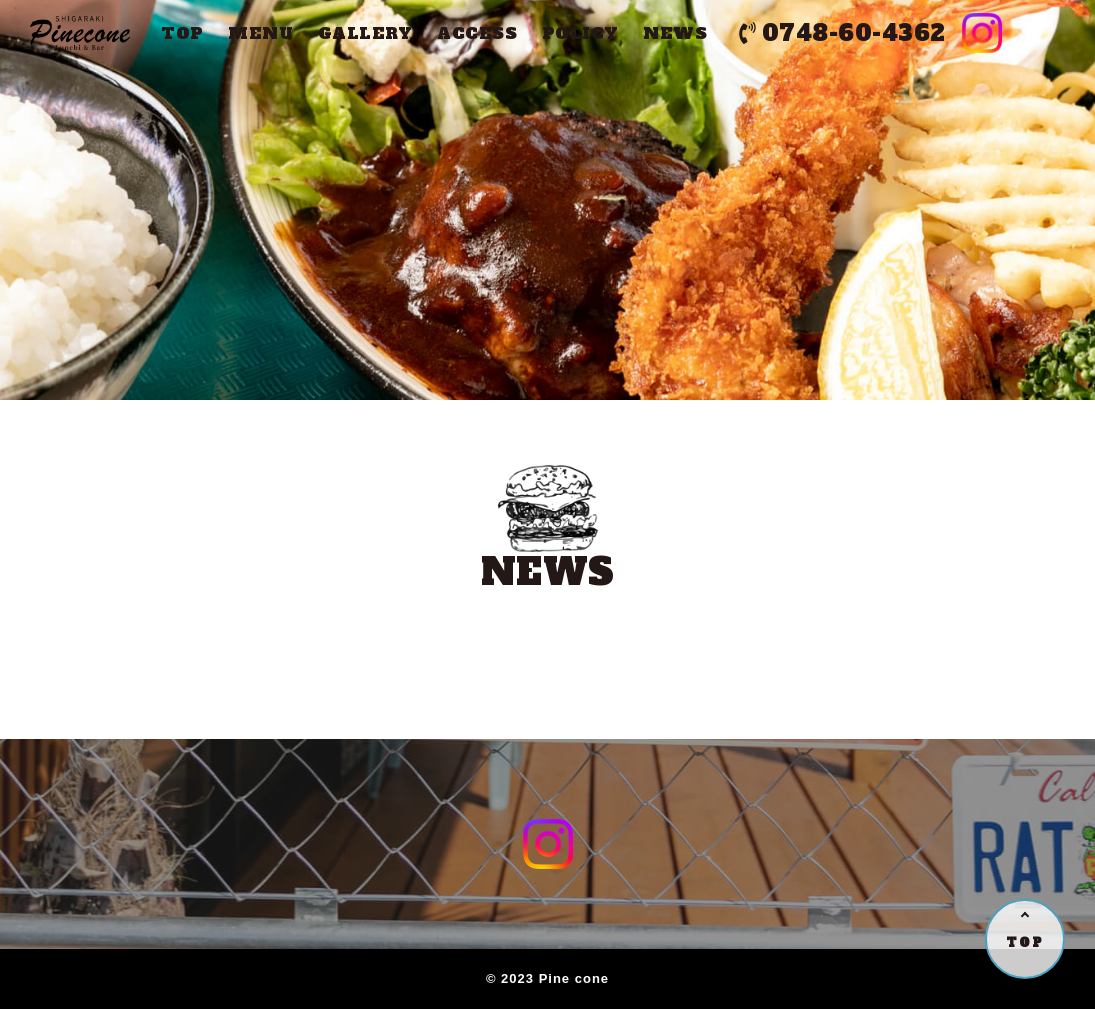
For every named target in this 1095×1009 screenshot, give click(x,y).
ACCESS (477, 33)
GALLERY (365, 33)
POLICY (580, 33)
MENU (260, 33)
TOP (182, 33)
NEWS (675, 33)
